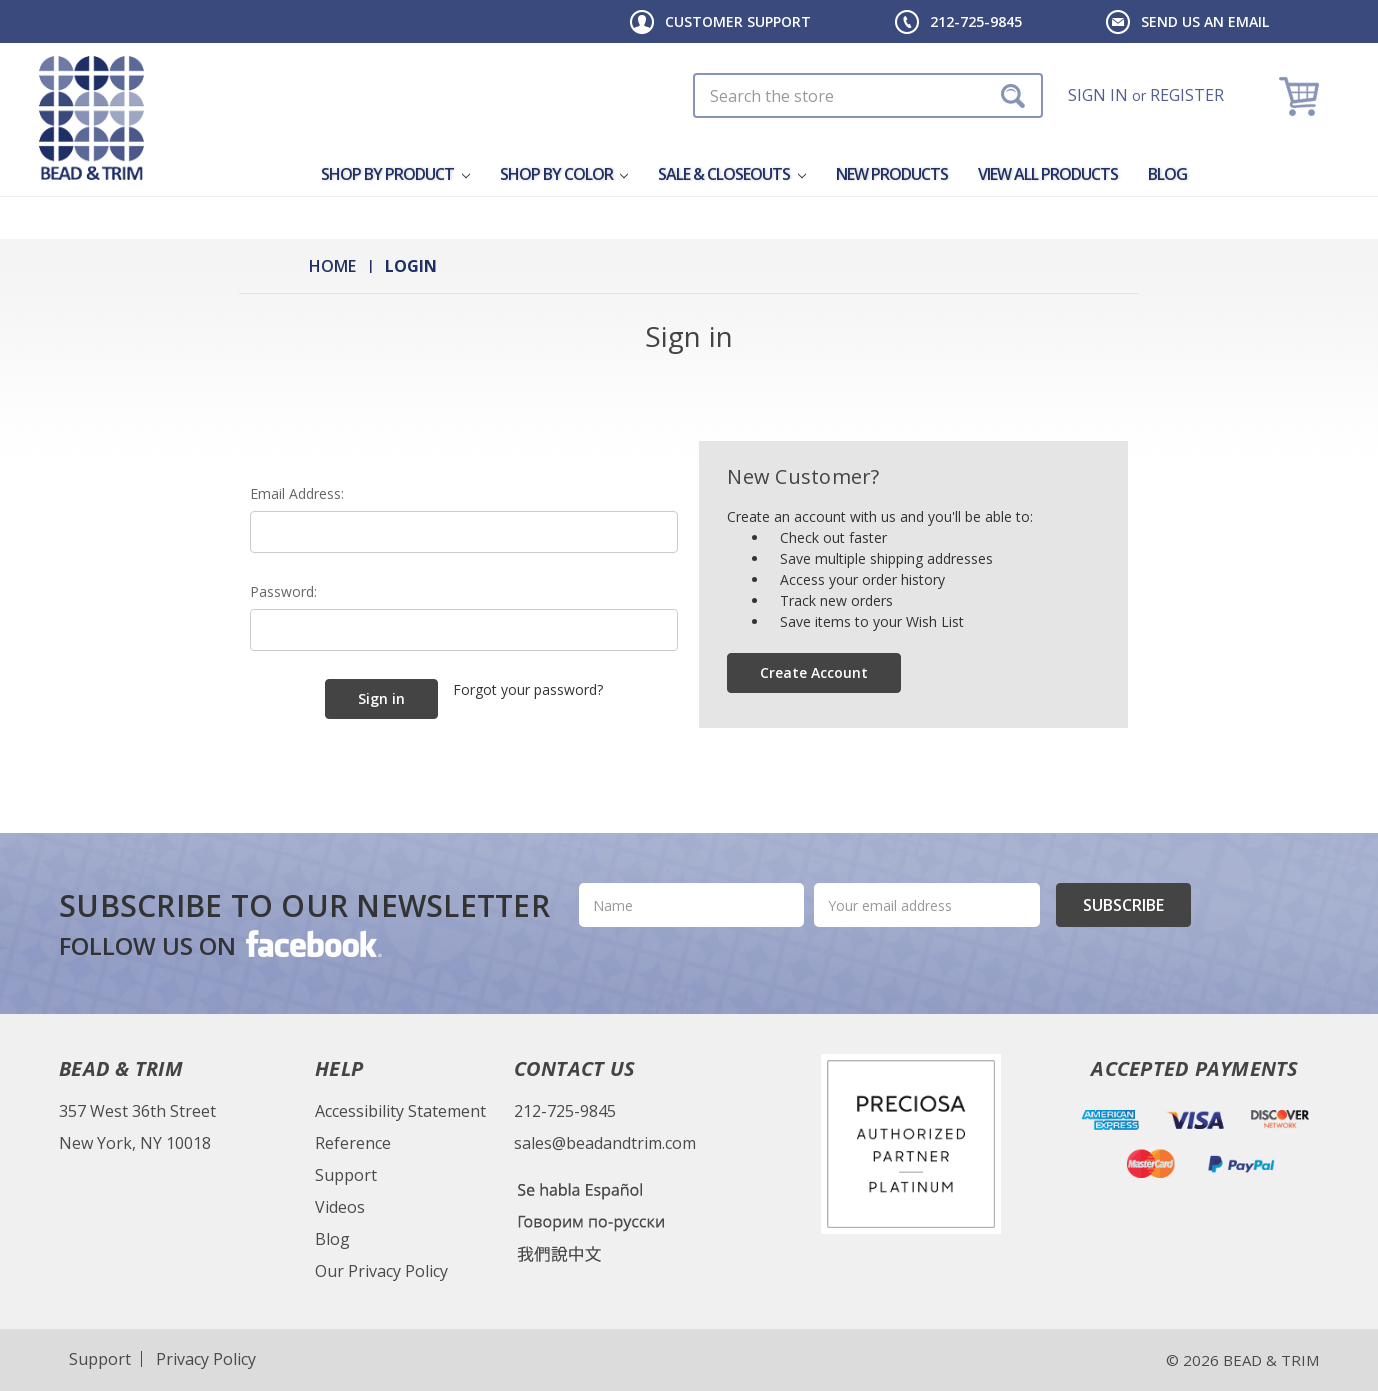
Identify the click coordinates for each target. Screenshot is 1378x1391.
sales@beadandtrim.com (605, 1143)
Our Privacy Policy (381, 1271)
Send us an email (1205, 21)
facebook (312, 943)
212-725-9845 (565, 1111)
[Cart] (1301, 95)
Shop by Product (395, 174)
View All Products (1048, 174)
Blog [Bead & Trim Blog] (332, 1239)
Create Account (814, 672)
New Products (892, 174)
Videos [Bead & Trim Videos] (340, 1207)
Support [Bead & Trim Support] (346, 1175)
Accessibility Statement (400, 1111)
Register (1187, 95)
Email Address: (297, 493)
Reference (353, 1143)
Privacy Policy (206, 1359)
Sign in (1098, 95)
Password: (283, 591)
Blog (1167, 174)
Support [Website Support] (100, 1359)
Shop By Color (564, 174)
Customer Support (738, 21)
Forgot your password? (528, 689)
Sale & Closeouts (732, 174)
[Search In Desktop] (868, 95)
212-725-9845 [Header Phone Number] (976, 21)
